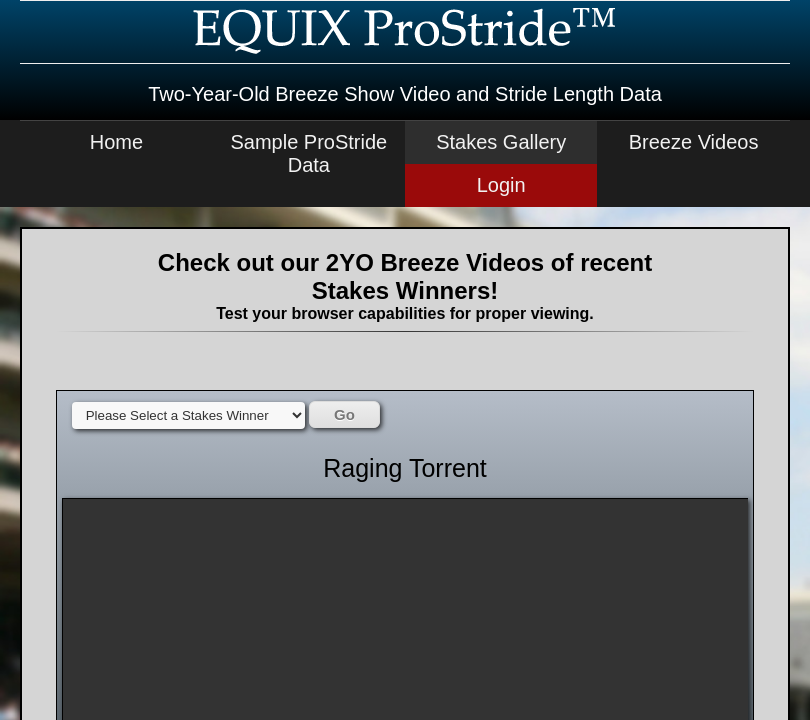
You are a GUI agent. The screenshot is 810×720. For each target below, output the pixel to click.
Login (501, 185)
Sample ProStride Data (308, 153)
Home (116, 142)
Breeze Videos (694, 142)
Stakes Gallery (501, 142)
